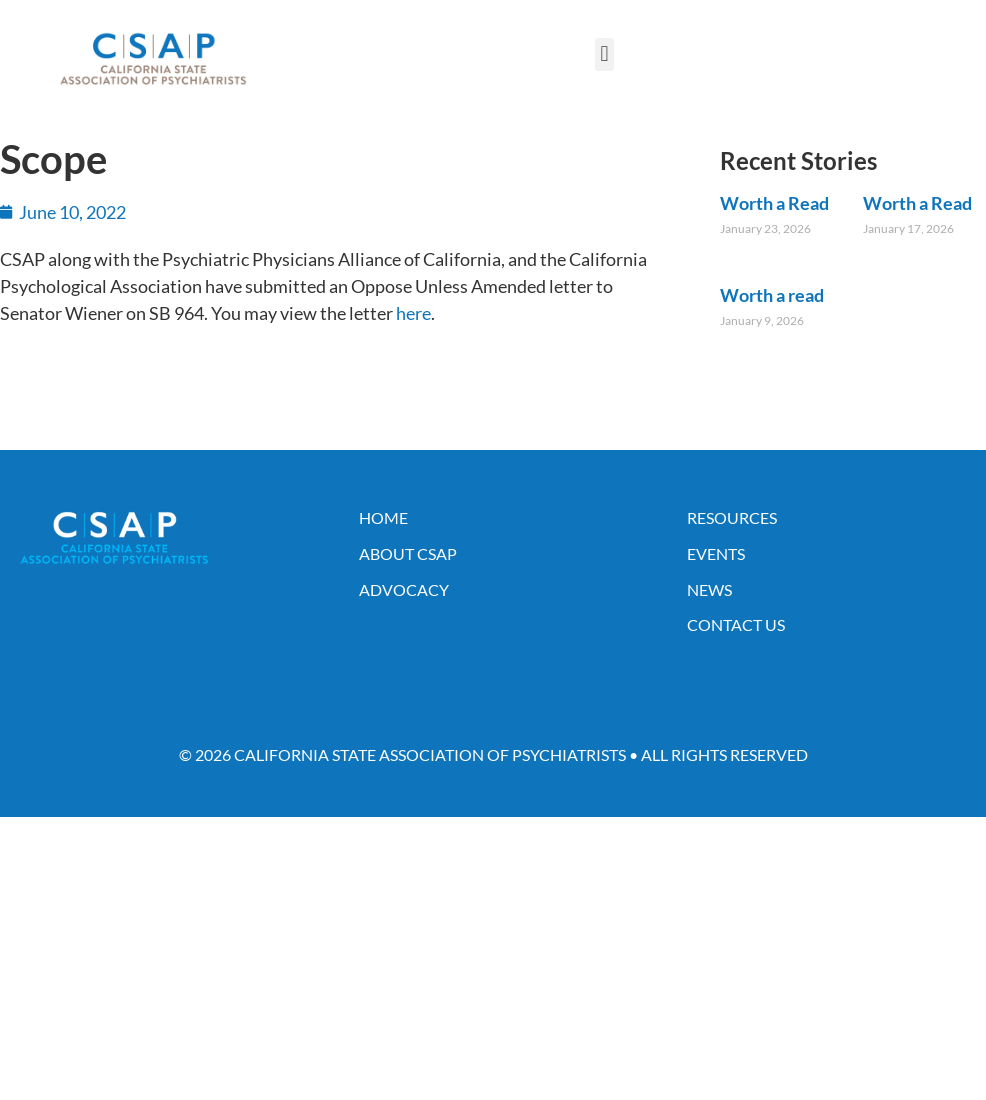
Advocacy (404, 589)
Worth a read (772, 295)
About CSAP (408, 553)
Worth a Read (774, 203)
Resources (732, 517)
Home (383, 517)
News (709, 589)
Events (716, 553)
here (413, 313)
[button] (604, 54)
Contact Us (736, 624)
